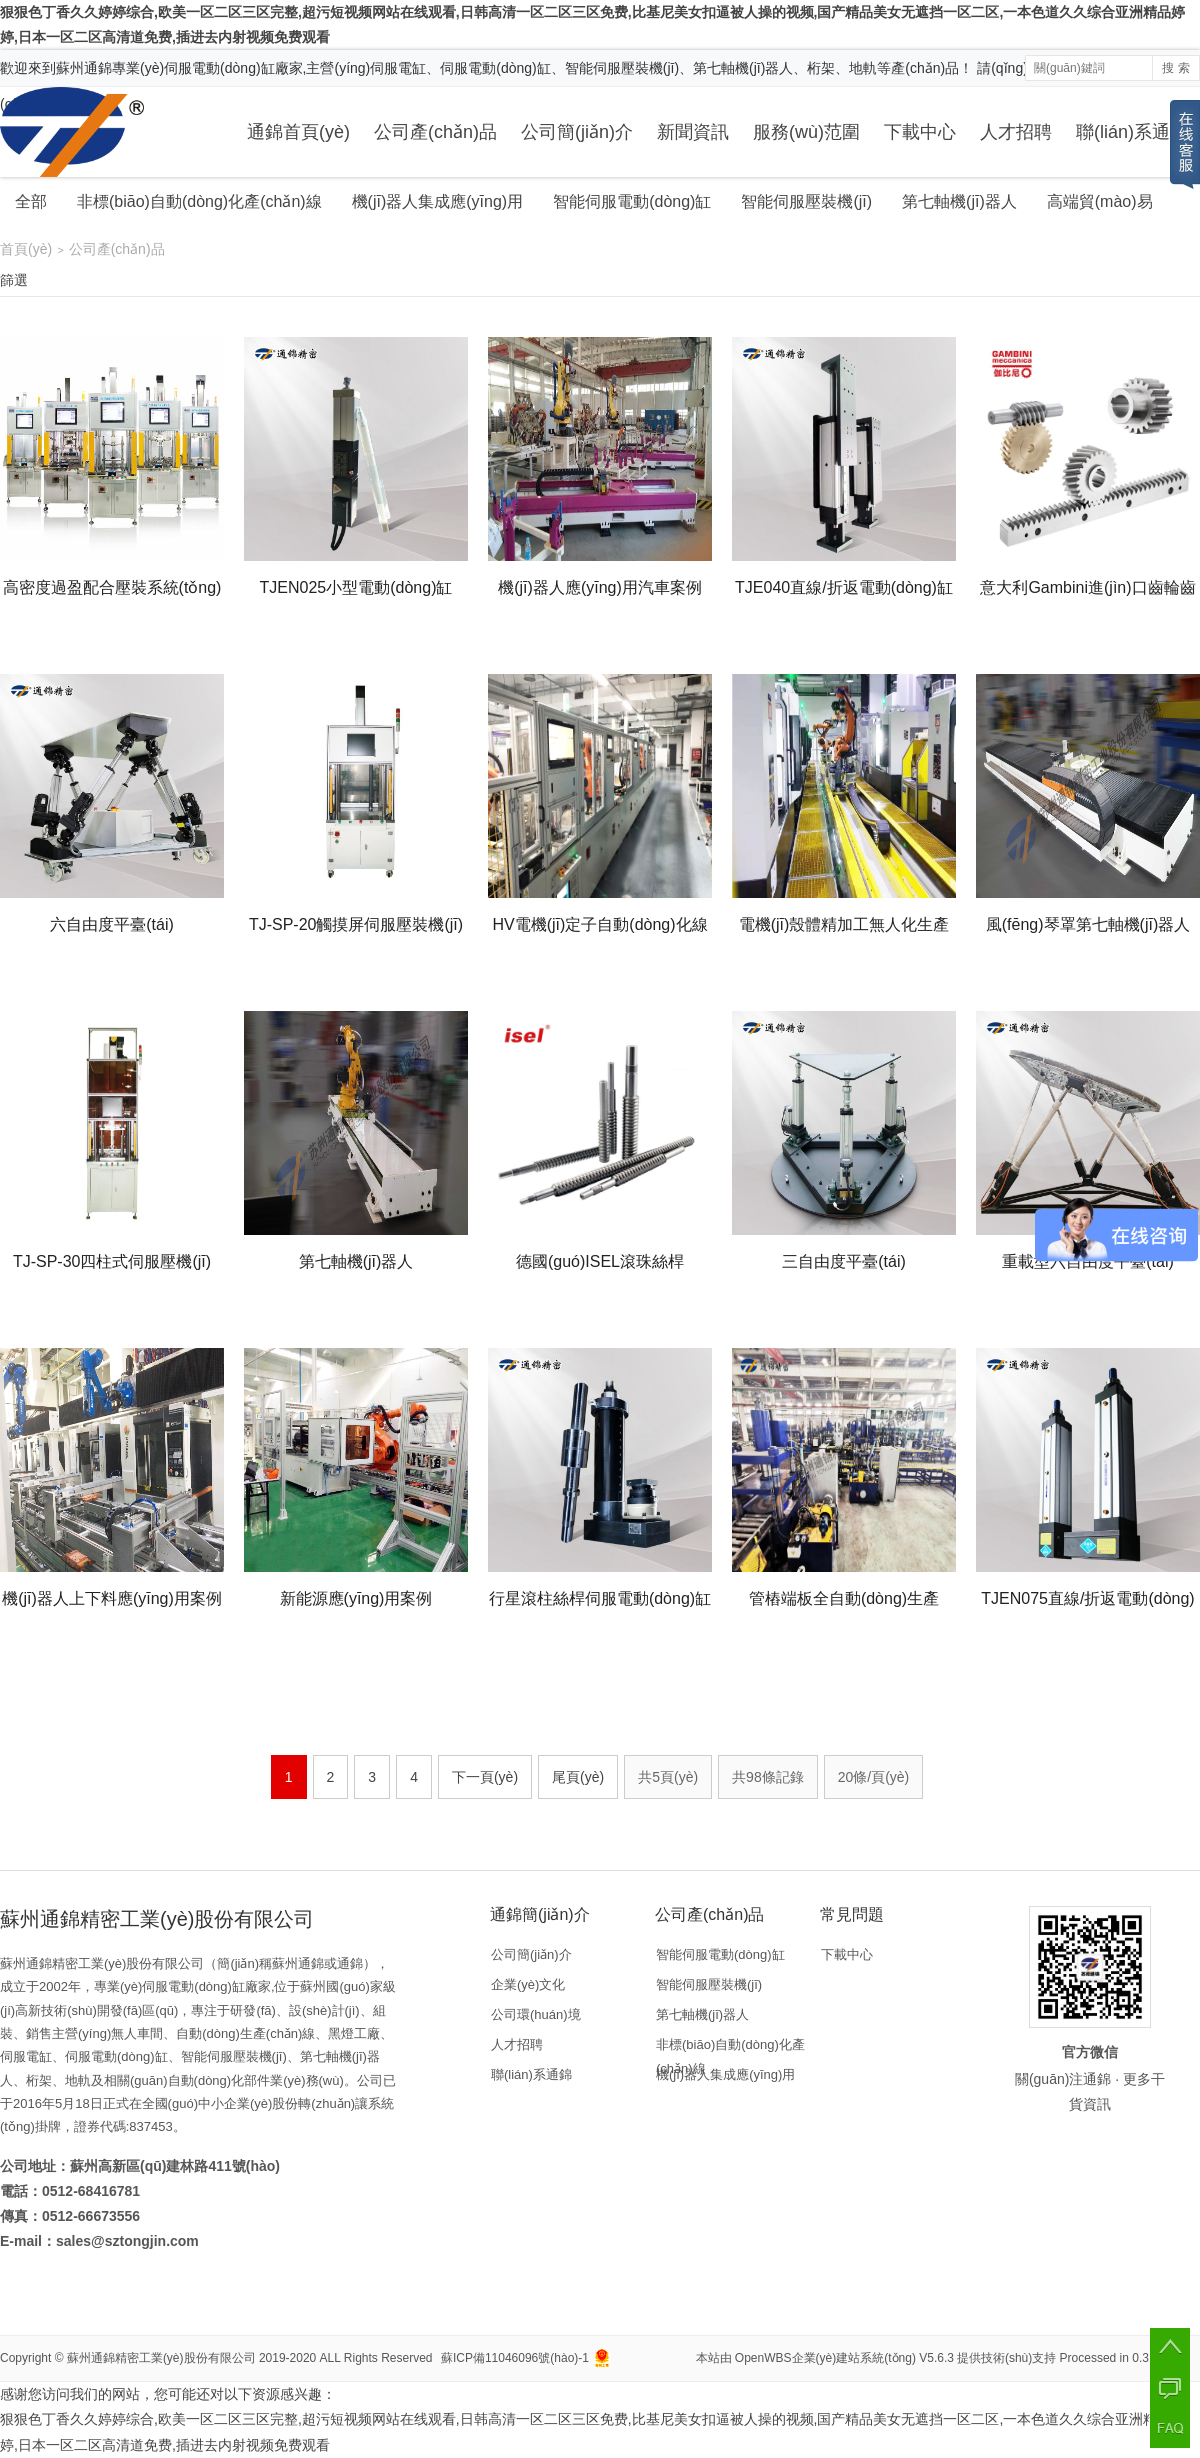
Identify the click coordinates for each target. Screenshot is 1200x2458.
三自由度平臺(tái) (844, 1261)
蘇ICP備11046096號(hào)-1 (515, 2358)
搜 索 (1175, 68)
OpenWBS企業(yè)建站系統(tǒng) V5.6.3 (844, 2358)
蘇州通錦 (84, 68)
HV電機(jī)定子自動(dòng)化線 (599, 924)
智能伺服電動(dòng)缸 (632, 201)
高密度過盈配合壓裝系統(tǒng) (112, 587)
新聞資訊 (693, 132)
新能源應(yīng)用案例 (356, 1598)
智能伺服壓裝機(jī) (806, 201)
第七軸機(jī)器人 (959, 201)
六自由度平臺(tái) (112, 924)
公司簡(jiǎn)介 (577, 132)
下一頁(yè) (485, 1777)
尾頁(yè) (578, 1777)
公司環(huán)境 (536, 2014)
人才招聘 (1016, 132)
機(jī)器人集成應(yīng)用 (438, 201)
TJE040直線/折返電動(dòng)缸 (844, 587)
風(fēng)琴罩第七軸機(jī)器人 (1088, 924)
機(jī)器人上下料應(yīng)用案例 (112, 1598)
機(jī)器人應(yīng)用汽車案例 (600, 587)
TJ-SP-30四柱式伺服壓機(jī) (112, 1261)
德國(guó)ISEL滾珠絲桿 (600, 1261)
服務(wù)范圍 (806, 132)
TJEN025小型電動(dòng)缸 (356, 587)
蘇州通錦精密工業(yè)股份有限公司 (161, 2358)
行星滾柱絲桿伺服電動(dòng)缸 (600, 1598)
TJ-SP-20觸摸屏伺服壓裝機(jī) (356, 924)
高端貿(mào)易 (1100, 201)
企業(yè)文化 (528, 1984)
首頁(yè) (26, 249)
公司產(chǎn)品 (435, 132)
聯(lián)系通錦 (1132, 132)
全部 (31, 201)
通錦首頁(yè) (298, 132)
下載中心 (920, 132)
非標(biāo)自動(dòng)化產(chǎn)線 (199, 201)
